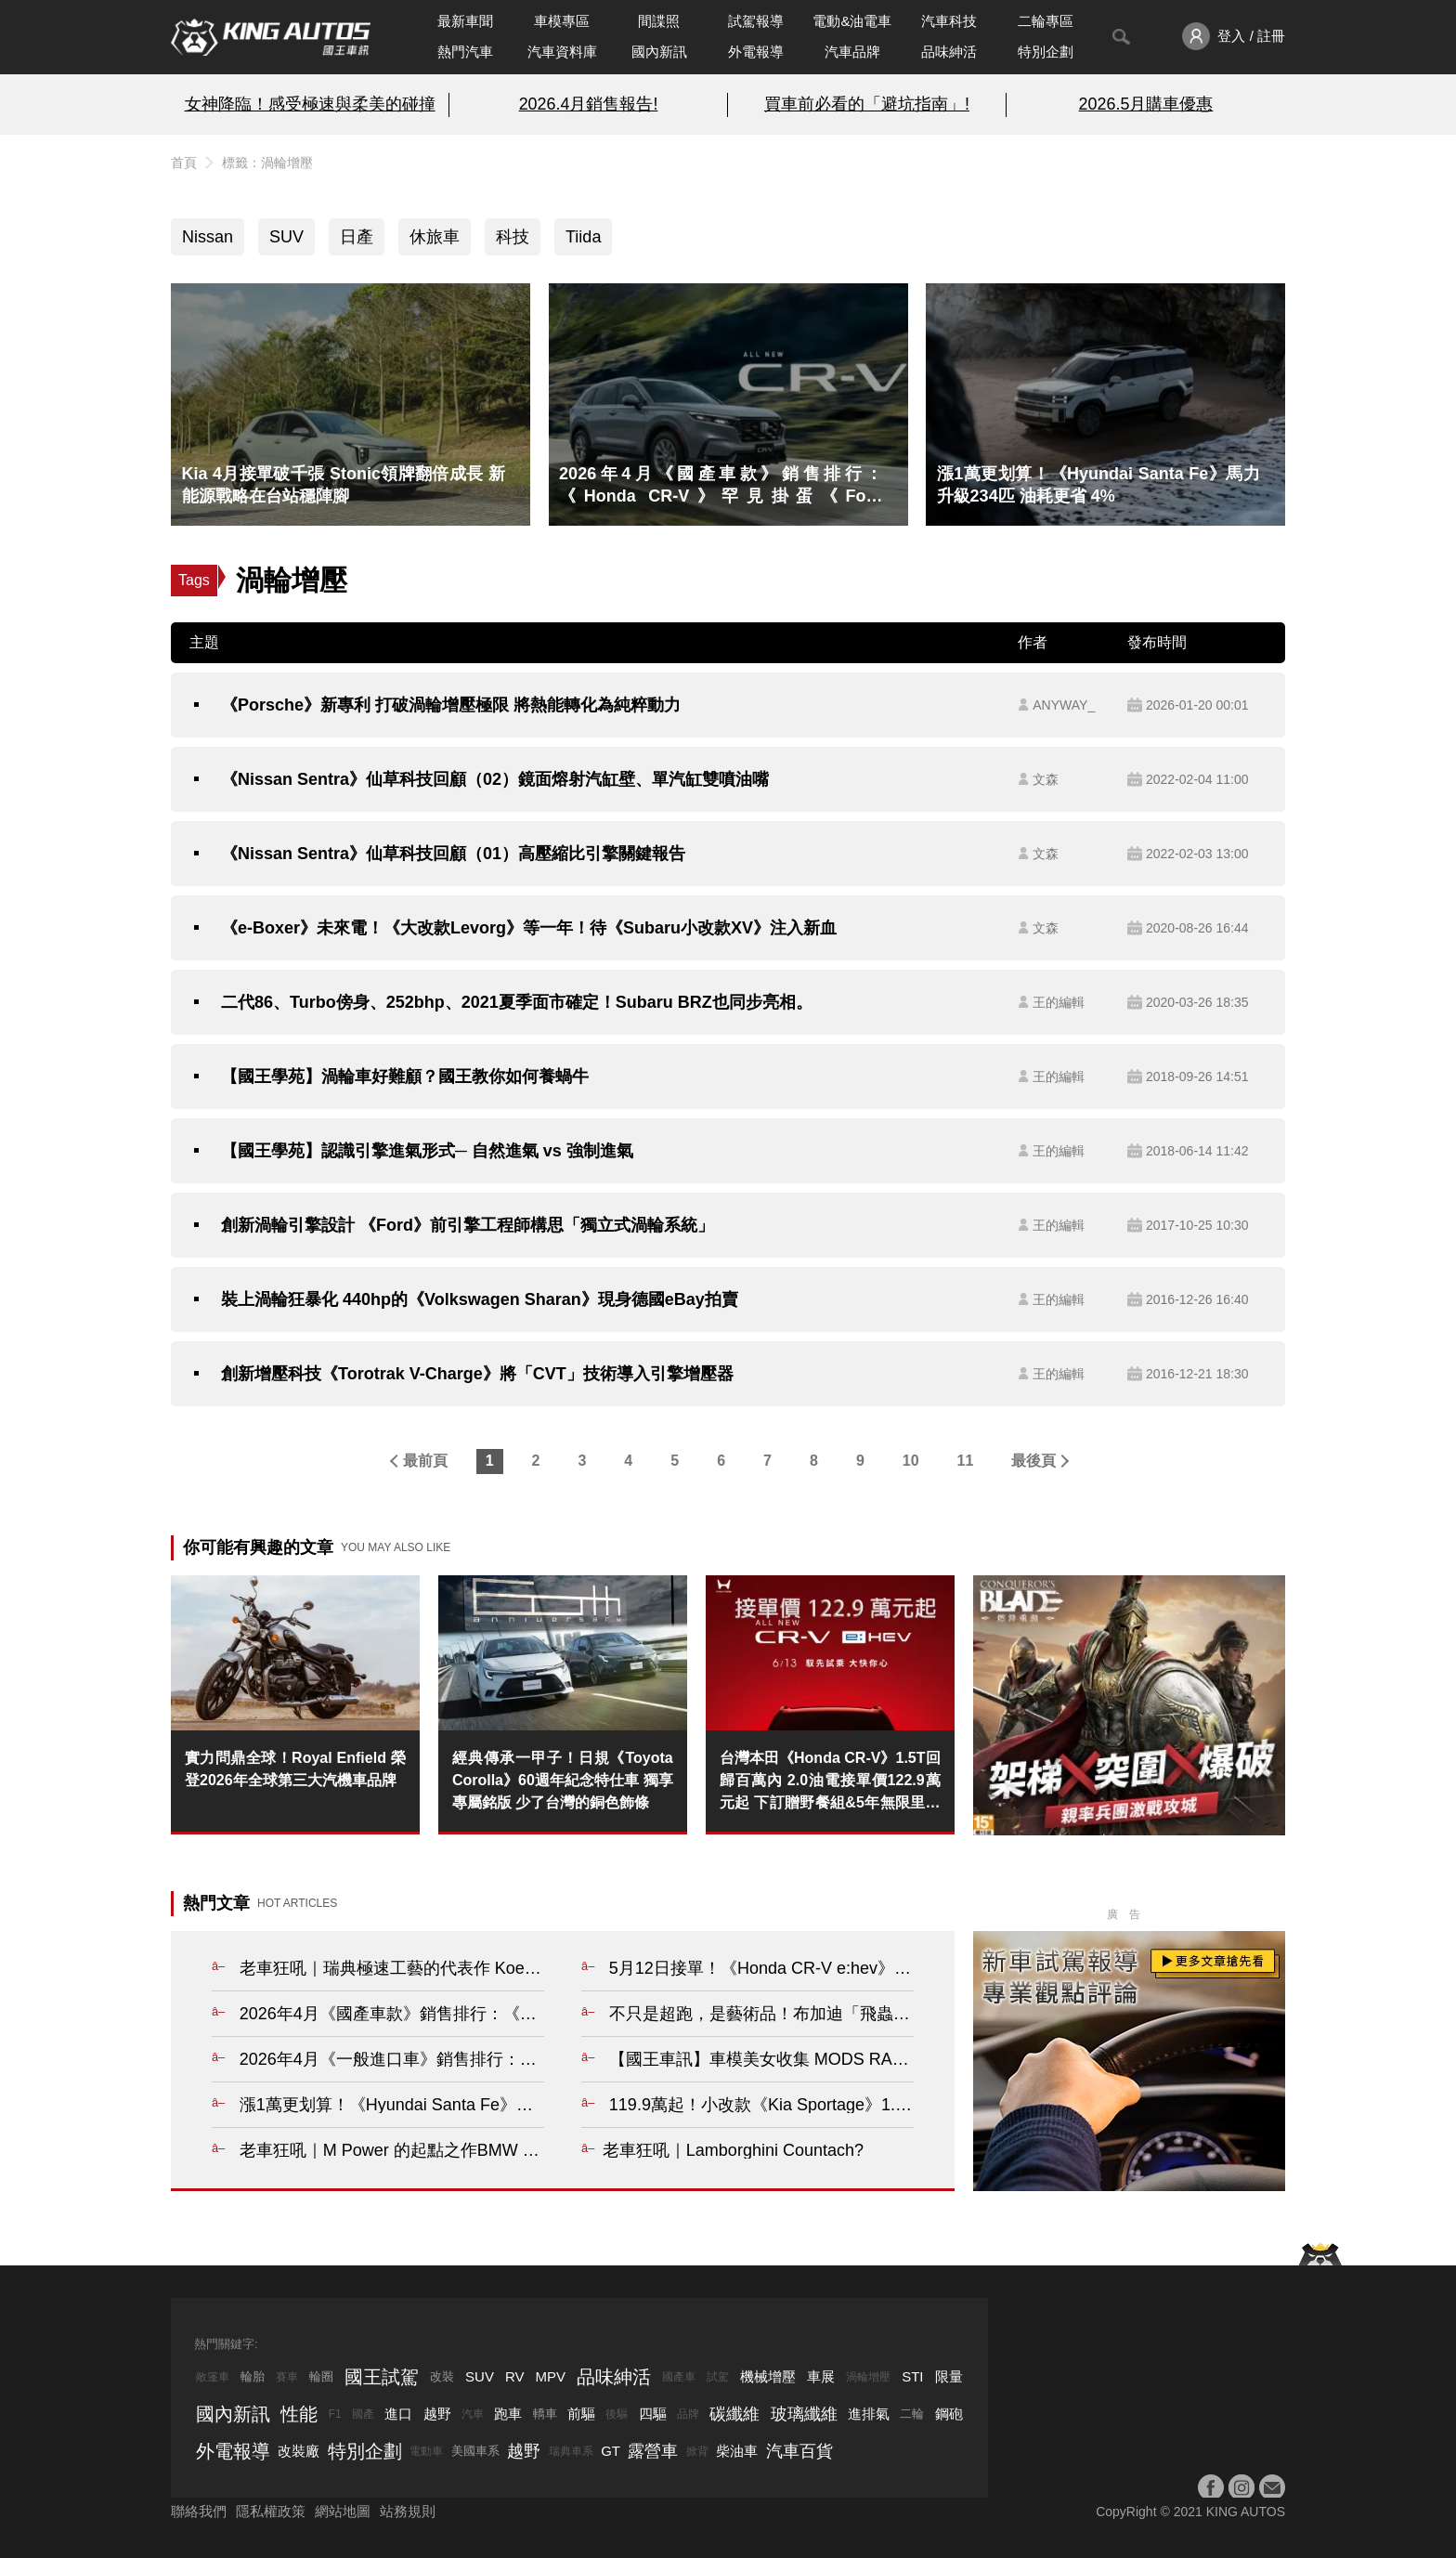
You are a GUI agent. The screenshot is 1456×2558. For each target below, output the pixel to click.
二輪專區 (1045, 21)
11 (965, 1460)
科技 (512, 237)
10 (911, 1460)
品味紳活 (949, 51)
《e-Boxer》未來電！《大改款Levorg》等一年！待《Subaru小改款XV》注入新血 (529, 928)
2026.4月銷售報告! (588, 104)
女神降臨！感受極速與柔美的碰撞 (310, 104)
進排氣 (869, 2413)
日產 (356, 237)
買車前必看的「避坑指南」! (866, 104)
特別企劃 (1045, 51)
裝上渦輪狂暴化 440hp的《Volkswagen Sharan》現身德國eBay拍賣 (479, 1299)
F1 (335, 2414)
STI (912, 2376)
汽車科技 (949, 21)
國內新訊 (659, 51)
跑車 (508, 2413)
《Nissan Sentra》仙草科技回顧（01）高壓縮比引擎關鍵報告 (453, 853)
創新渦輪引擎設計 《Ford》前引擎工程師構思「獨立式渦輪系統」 (467, 1225)
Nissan (207, 237)
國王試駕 (381, 2377)
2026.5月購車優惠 (1146, 104)
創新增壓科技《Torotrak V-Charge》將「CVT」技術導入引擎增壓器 (477, 1373)
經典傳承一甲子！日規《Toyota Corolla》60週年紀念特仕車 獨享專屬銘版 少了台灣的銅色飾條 (562, 1780)
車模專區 (562, 21)
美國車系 (475, 2451)
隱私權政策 (271, 2511)
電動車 (426, 2451)
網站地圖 (342, 2511)
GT (610, 2451)
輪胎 (252, 2376)
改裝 (442, 2376)
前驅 (581, 2413)
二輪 (912, 2414)
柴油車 (737, 2451)
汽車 (473, 2414)
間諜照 (659, 21)
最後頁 (1033, 1460)
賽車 (287, 2376)
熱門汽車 (465, 51)
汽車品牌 (852, 51)
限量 (949, 2376)
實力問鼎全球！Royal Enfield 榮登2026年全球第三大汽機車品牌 (295, 1769)
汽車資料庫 (562, 51)
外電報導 (756, 51)
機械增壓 (768, 2376)
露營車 (653, 2451)
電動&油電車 (851, 21)
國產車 (679, 2376)
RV (515, 2376)
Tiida (583, 237)
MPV (551, 2376)
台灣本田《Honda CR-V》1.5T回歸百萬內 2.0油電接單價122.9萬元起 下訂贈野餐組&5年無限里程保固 (830, 1782)
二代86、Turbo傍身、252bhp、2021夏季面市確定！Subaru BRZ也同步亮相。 (516, 1002)
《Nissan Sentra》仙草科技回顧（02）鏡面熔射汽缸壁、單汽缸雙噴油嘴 (495, 779)
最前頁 (425, 1460)
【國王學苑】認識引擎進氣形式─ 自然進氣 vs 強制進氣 (427, 1151)
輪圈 (321, 2376)
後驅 (616, 2414)
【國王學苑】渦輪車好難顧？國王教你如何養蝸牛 (405, 1076)
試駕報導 (756, 21)
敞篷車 (212, 2376)
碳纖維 (734, 2414)
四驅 (653, 2413)
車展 (821, 2376)
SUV (286, 237)
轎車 (545, 2414)
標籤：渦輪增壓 (267, 162)
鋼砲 (949, 2413)
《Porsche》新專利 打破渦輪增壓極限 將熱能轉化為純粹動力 (451, 705)
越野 (437, 2413)
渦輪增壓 (868, 2376)
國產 (363, 2414)
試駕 (718, 2376)
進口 (398, 2413)
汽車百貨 (799, 2451)
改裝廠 (298, 2451)
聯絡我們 (199, 2511)
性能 (299, 2414)
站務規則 (408, 2511)
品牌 (688, 2414)
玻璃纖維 (804, 2414)
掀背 (697, 2451)
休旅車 (435, 237)
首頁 (184, 162)
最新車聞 (465, 21)
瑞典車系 (571, 2451)
